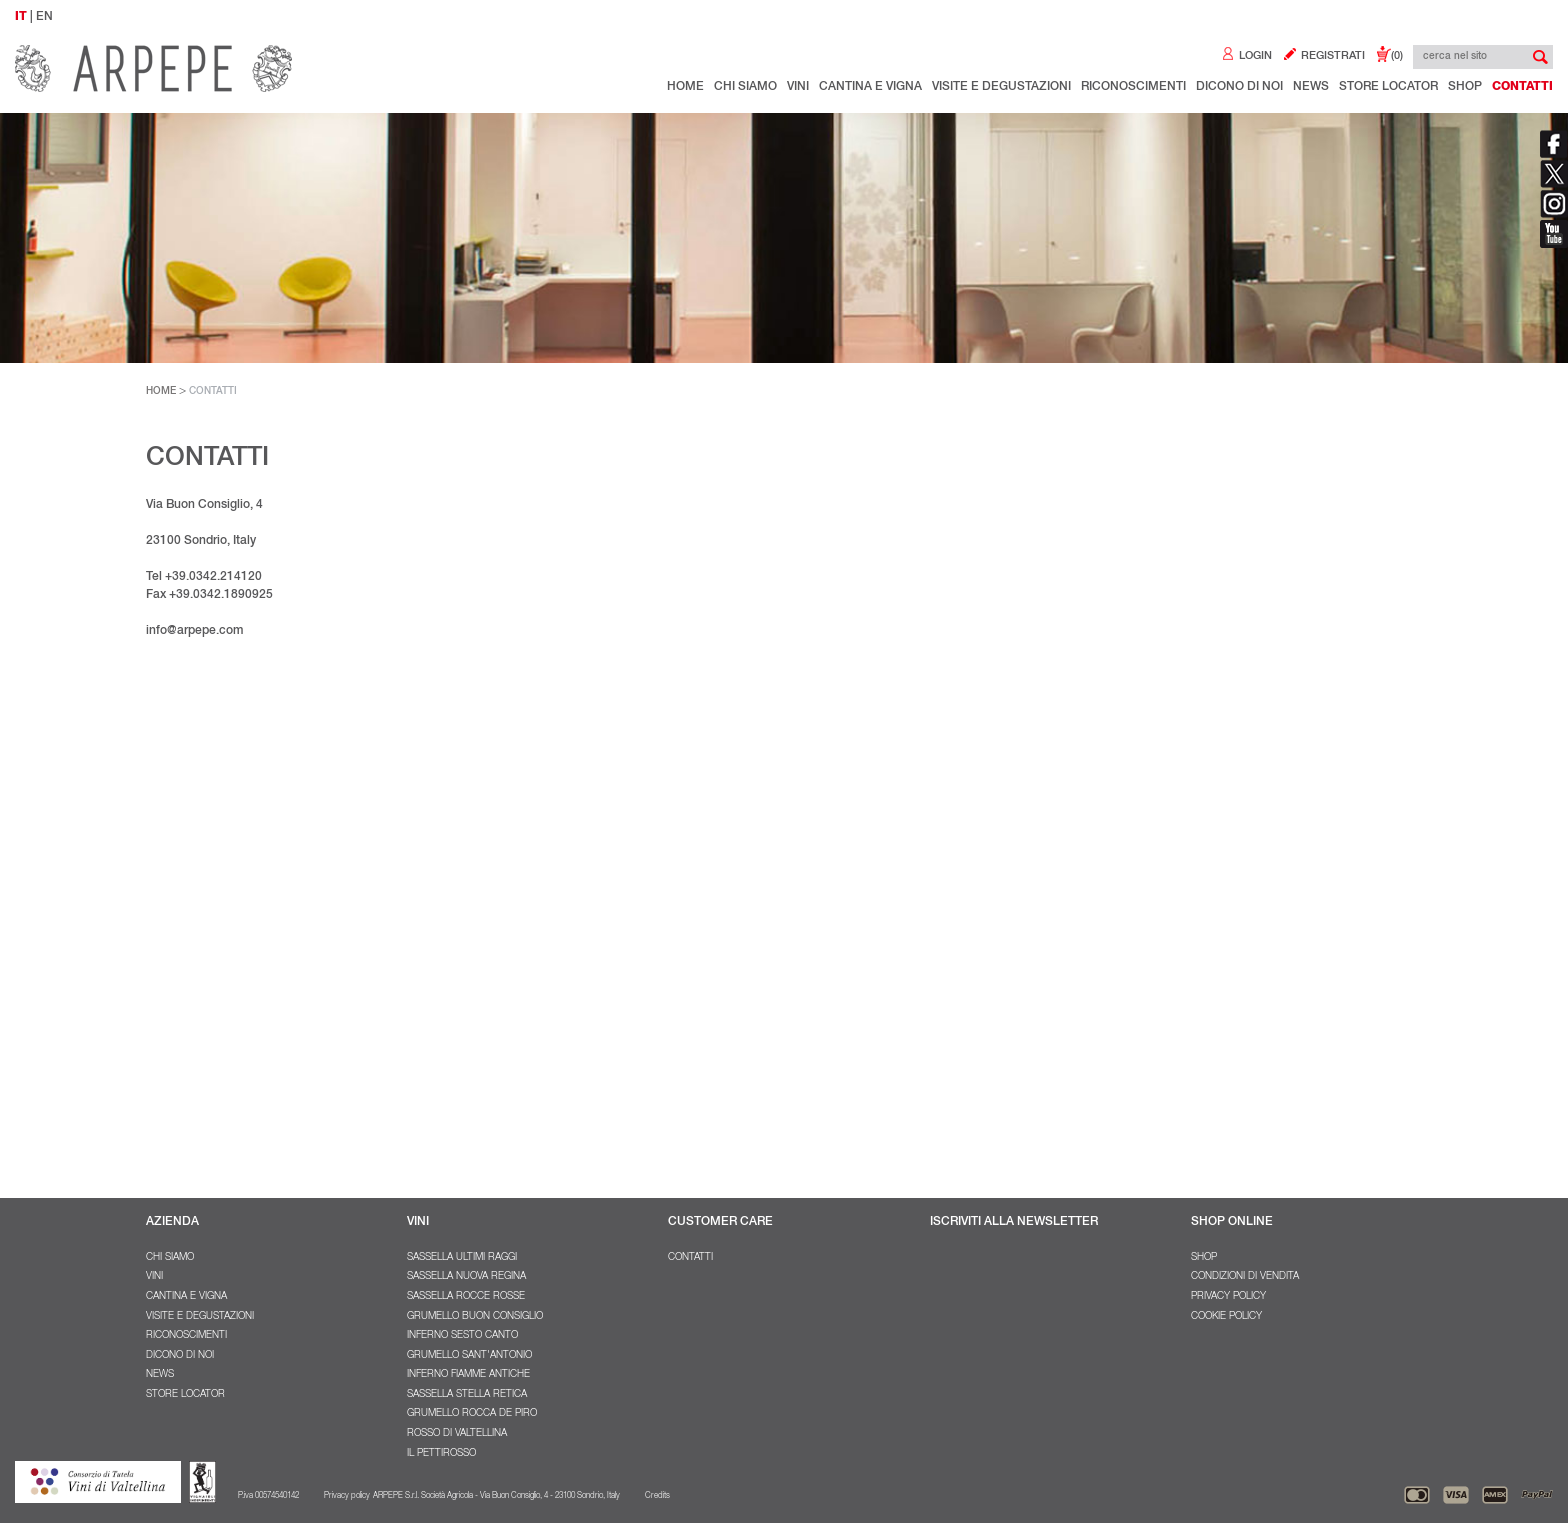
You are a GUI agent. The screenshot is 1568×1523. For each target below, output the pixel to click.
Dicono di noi (1239, 87)
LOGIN (1246, 56)
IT (21, 17)
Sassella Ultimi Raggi (462, 1258)
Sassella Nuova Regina (466, 1277)
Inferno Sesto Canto (462, 1336)
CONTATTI (213, 392)
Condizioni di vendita (1245, 1277)
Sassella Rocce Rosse (466, 1297)
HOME (161, 392)
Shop (1465, 87)
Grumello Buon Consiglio (475, 1317)
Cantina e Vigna (870, 87)
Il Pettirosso (441, 1454)
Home (685, 87)
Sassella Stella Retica (467, 1395)
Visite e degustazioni (1001, 87)
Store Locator (1388, 87)
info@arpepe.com (194, 631)
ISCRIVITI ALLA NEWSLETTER (1014, 1222)
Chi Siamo (745, 87)
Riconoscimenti (1133, 87)
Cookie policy (1226, 1317)
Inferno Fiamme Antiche (468, 1375)
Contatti (1522, 87)
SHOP (1204, 1258)
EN (44, 17)
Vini (798, 87)
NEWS (1311, 87)
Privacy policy (1228, 1297)
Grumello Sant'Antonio (469, 1356)
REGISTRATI (1323, 56)
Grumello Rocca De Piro (472, 1414)
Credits (657, 1496)
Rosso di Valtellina (457, 1434)
